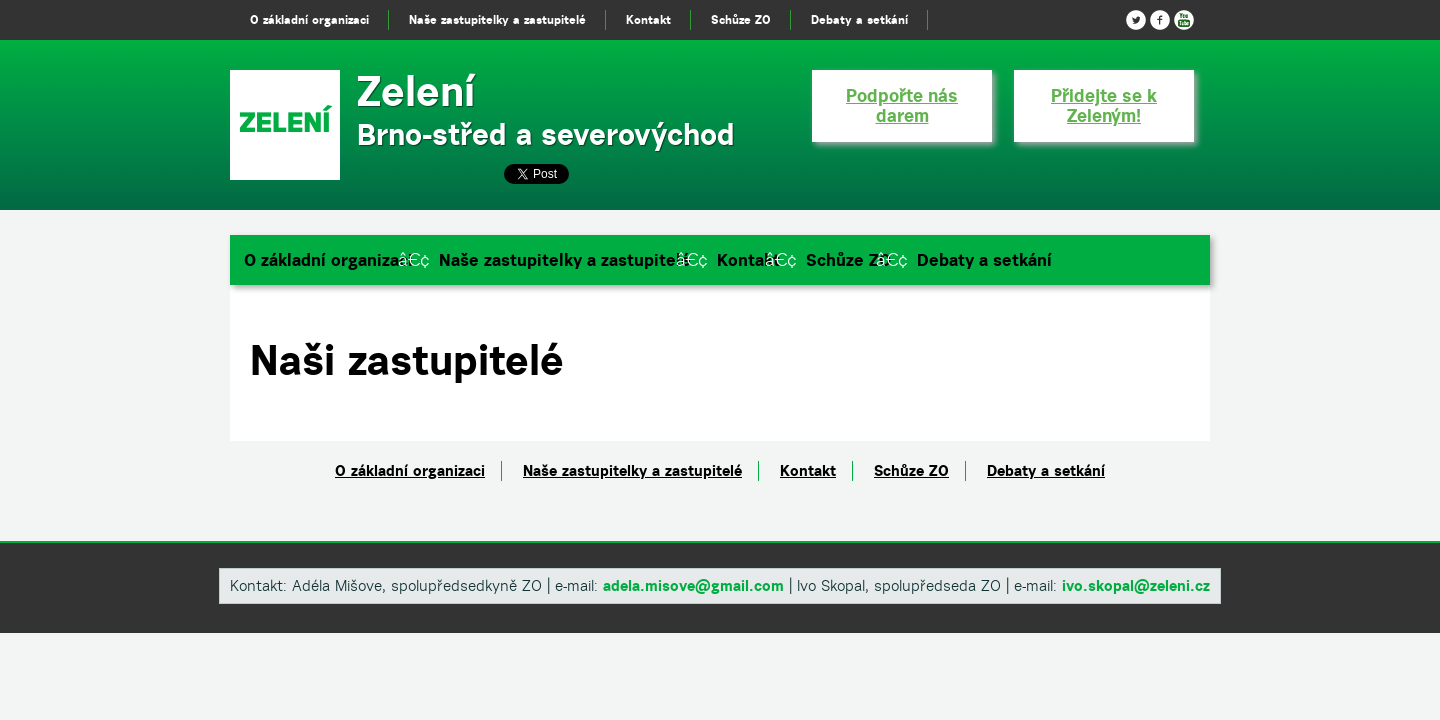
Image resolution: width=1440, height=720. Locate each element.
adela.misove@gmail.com (693, 585)
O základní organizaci (328, 260)
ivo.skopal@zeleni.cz (1136, 585)
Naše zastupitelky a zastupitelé (565, 260)
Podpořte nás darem (902, 105)
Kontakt (748, 260)
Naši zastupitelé (407, 359)
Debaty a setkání (984, 260)
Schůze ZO (848, 260)
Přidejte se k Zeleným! (1104, 105)
